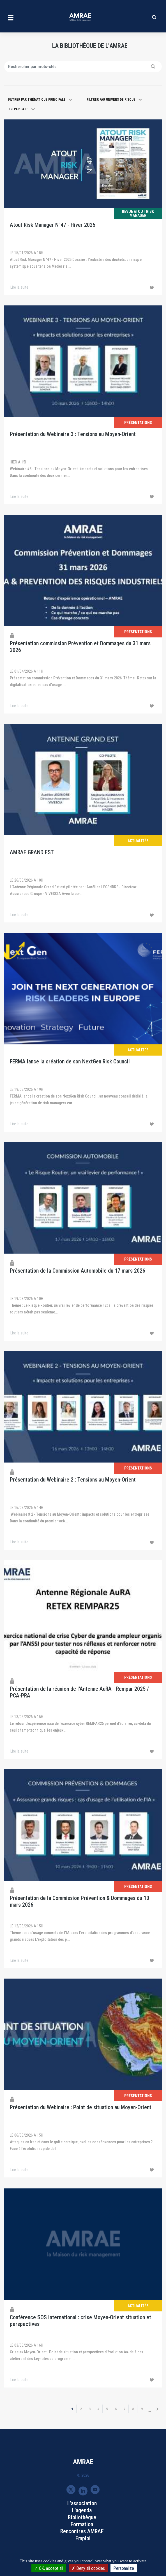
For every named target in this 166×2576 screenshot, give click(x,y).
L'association (82, 2503)
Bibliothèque (82, 2517)
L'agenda (82, 2510)
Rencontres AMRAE (82, 2531)
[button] (40, 99)
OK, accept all (48, 2568)
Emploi (83, 2538)
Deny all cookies (88, 2568)
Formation (82, 2524)
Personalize (123, 2568)
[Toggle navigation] (10, 17)
